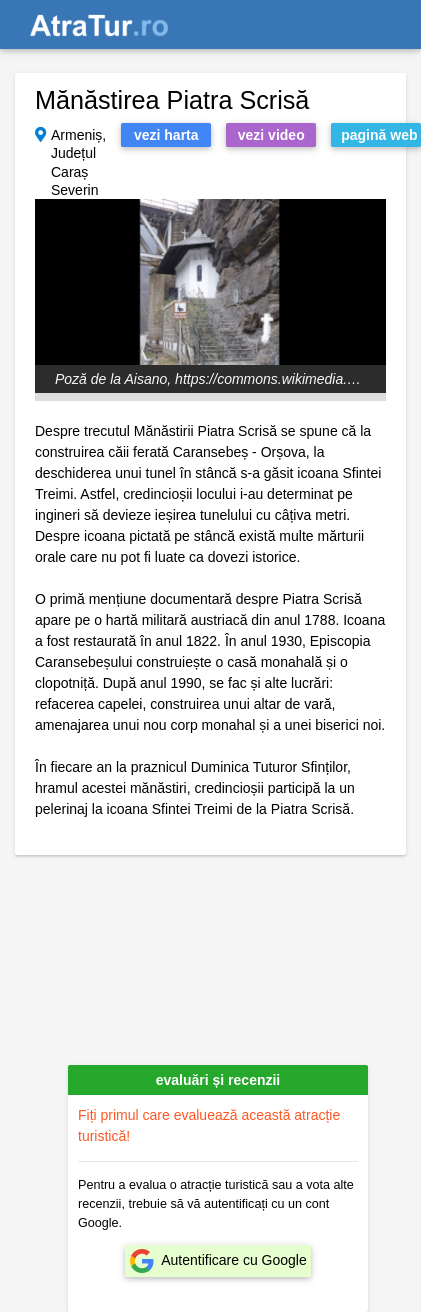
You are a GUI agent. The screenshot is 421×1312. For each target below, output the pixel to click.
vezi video (271, 135)
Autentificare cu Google (234, 1260)
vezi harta (166, 135)
